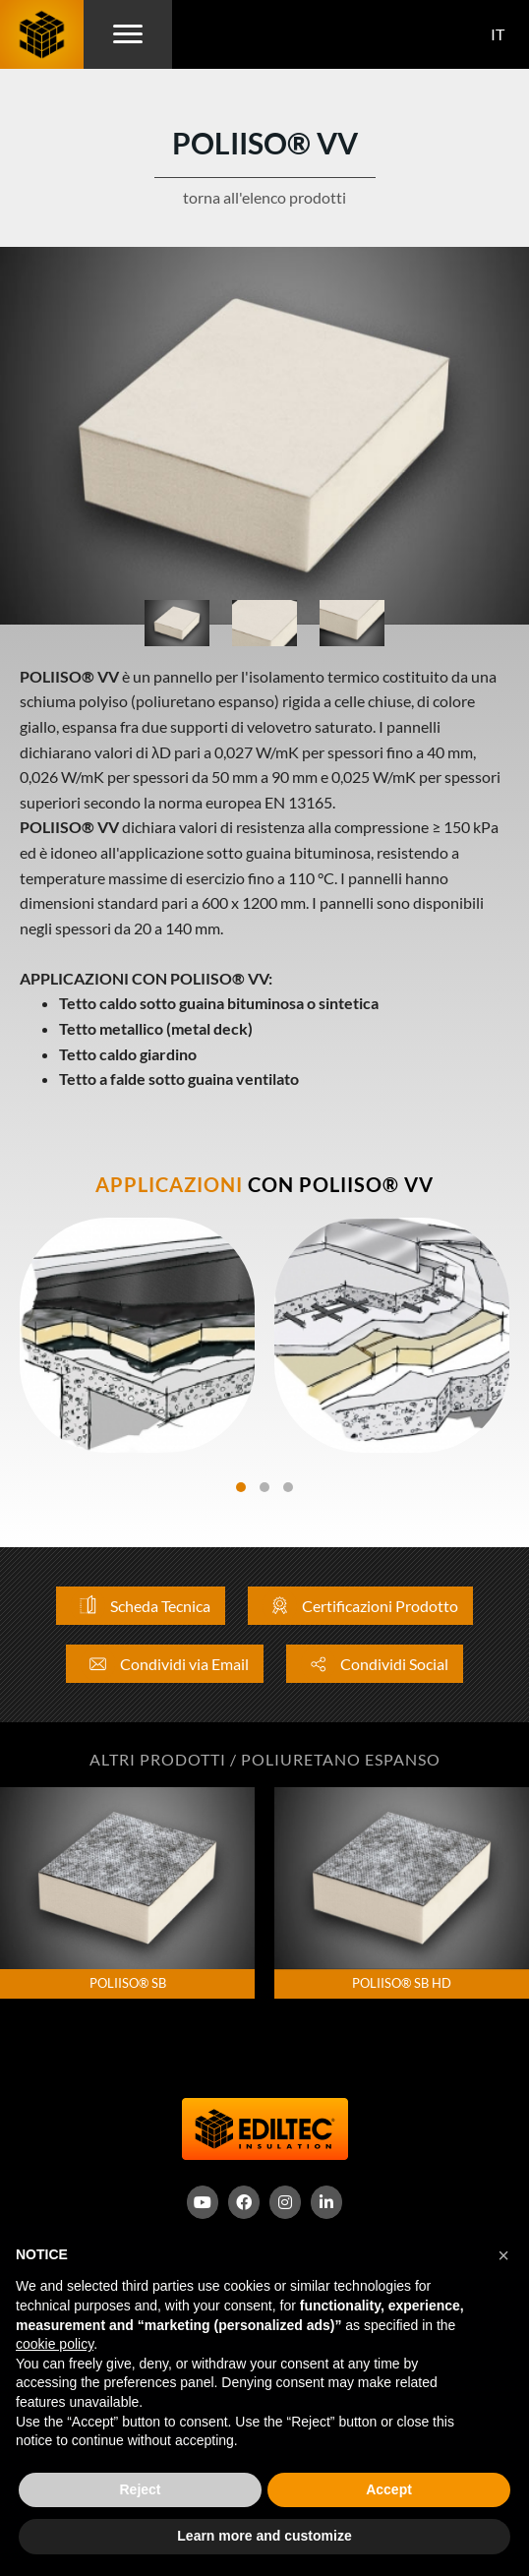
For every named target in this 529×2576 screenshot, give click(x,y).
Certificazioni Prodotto (360, 1605)
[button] (503, 2255)
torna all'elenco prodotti (264, 197)
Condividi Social (374, 1664)
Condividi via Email (165, 1664)
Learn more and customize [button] (264, 2536)
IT (497, 34)
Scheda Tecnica (140, 1605)
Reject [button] (139, 2489)
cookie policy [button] (54, 2344)
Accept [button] (389, 2489)
